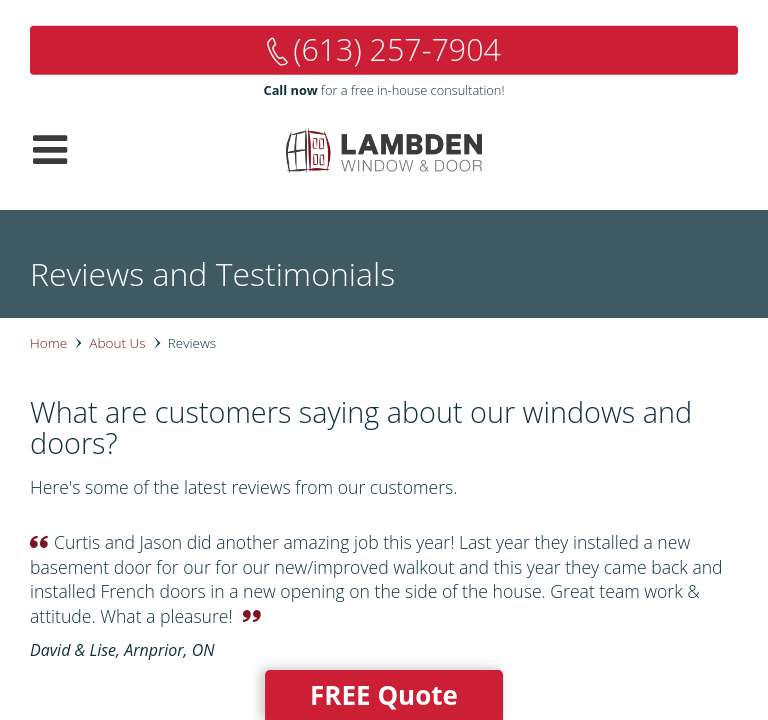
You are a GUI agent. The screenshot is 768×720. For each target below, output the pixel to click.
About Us (117, 342)
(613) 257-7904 (397, 49)
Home (48, 342)
